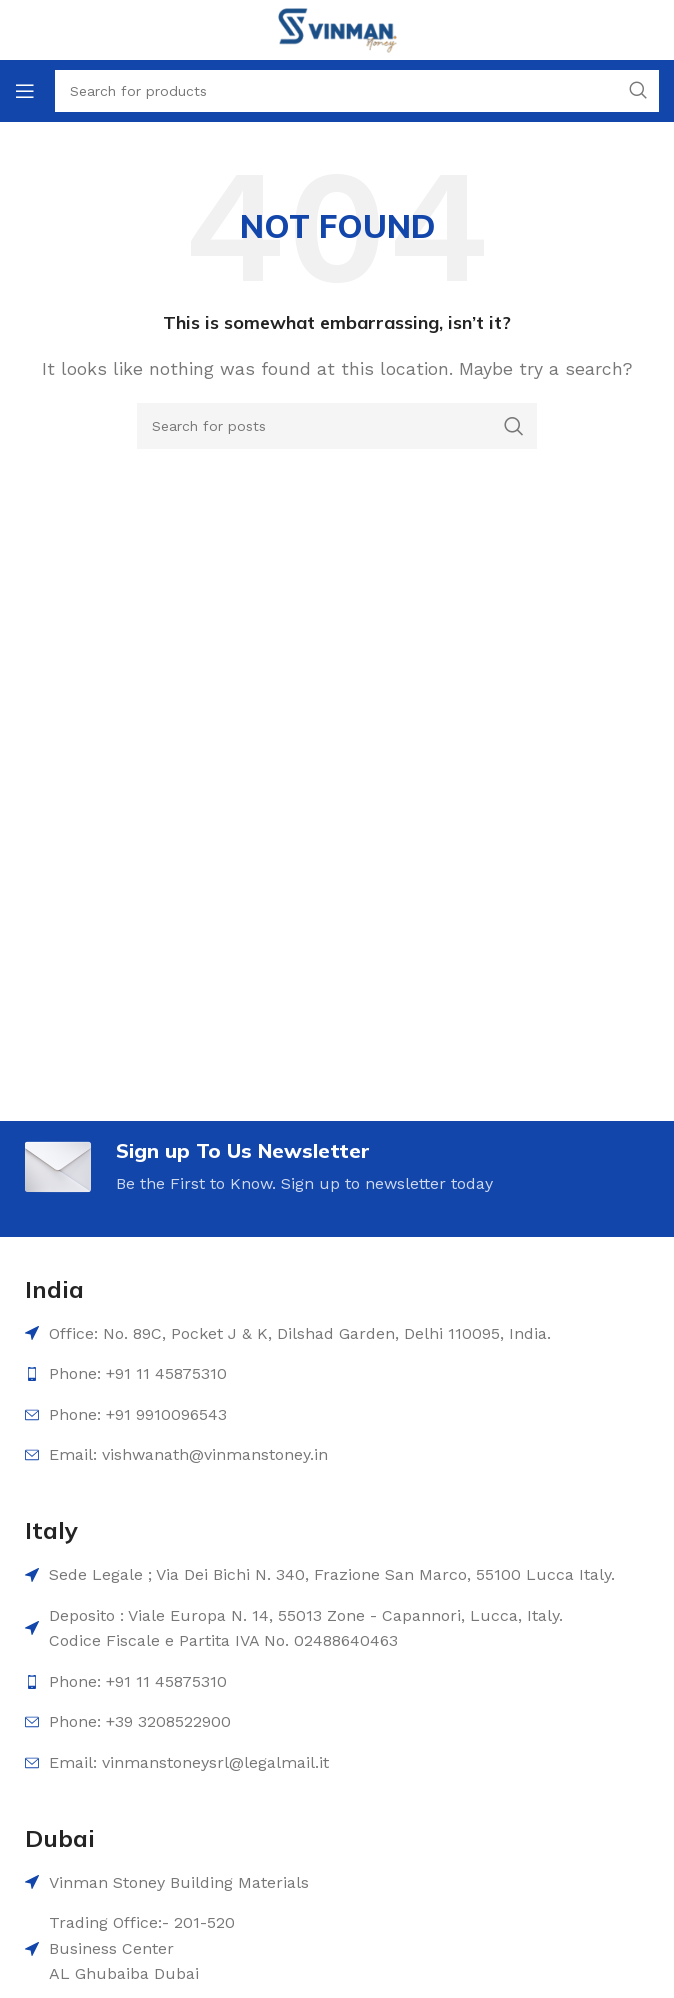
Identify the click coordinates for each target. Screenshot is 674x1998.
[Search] (337, 426)
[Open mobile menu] (25, 91)
